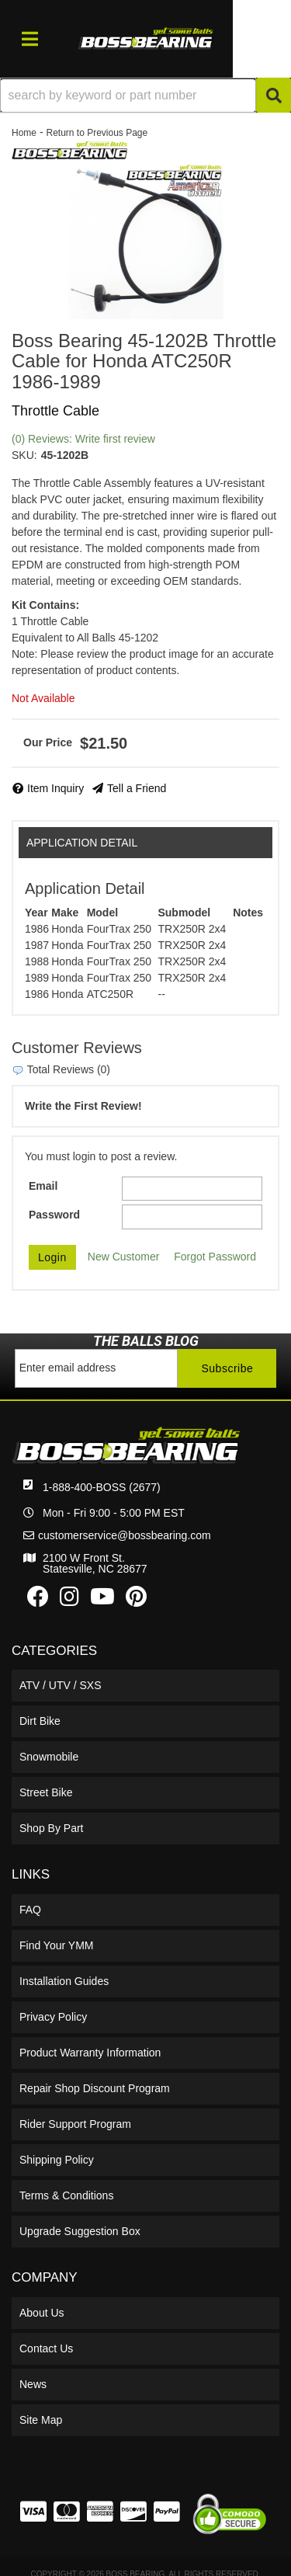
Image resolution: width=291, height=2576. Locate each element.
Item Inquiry (55, 788)
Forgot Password (215, 1256)
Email (43, 1186)
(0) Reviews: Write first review (83, 439)
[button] (145, 95)
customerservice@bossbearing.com (124, 1535)
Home (24, 132)
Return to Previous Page (96, 132)
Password (54, 1214)
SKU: (24, 455)
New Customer (124, 1256)
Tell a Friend (136, 788)
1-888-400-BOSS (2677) (102, 1487)
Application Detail (81, 842)
